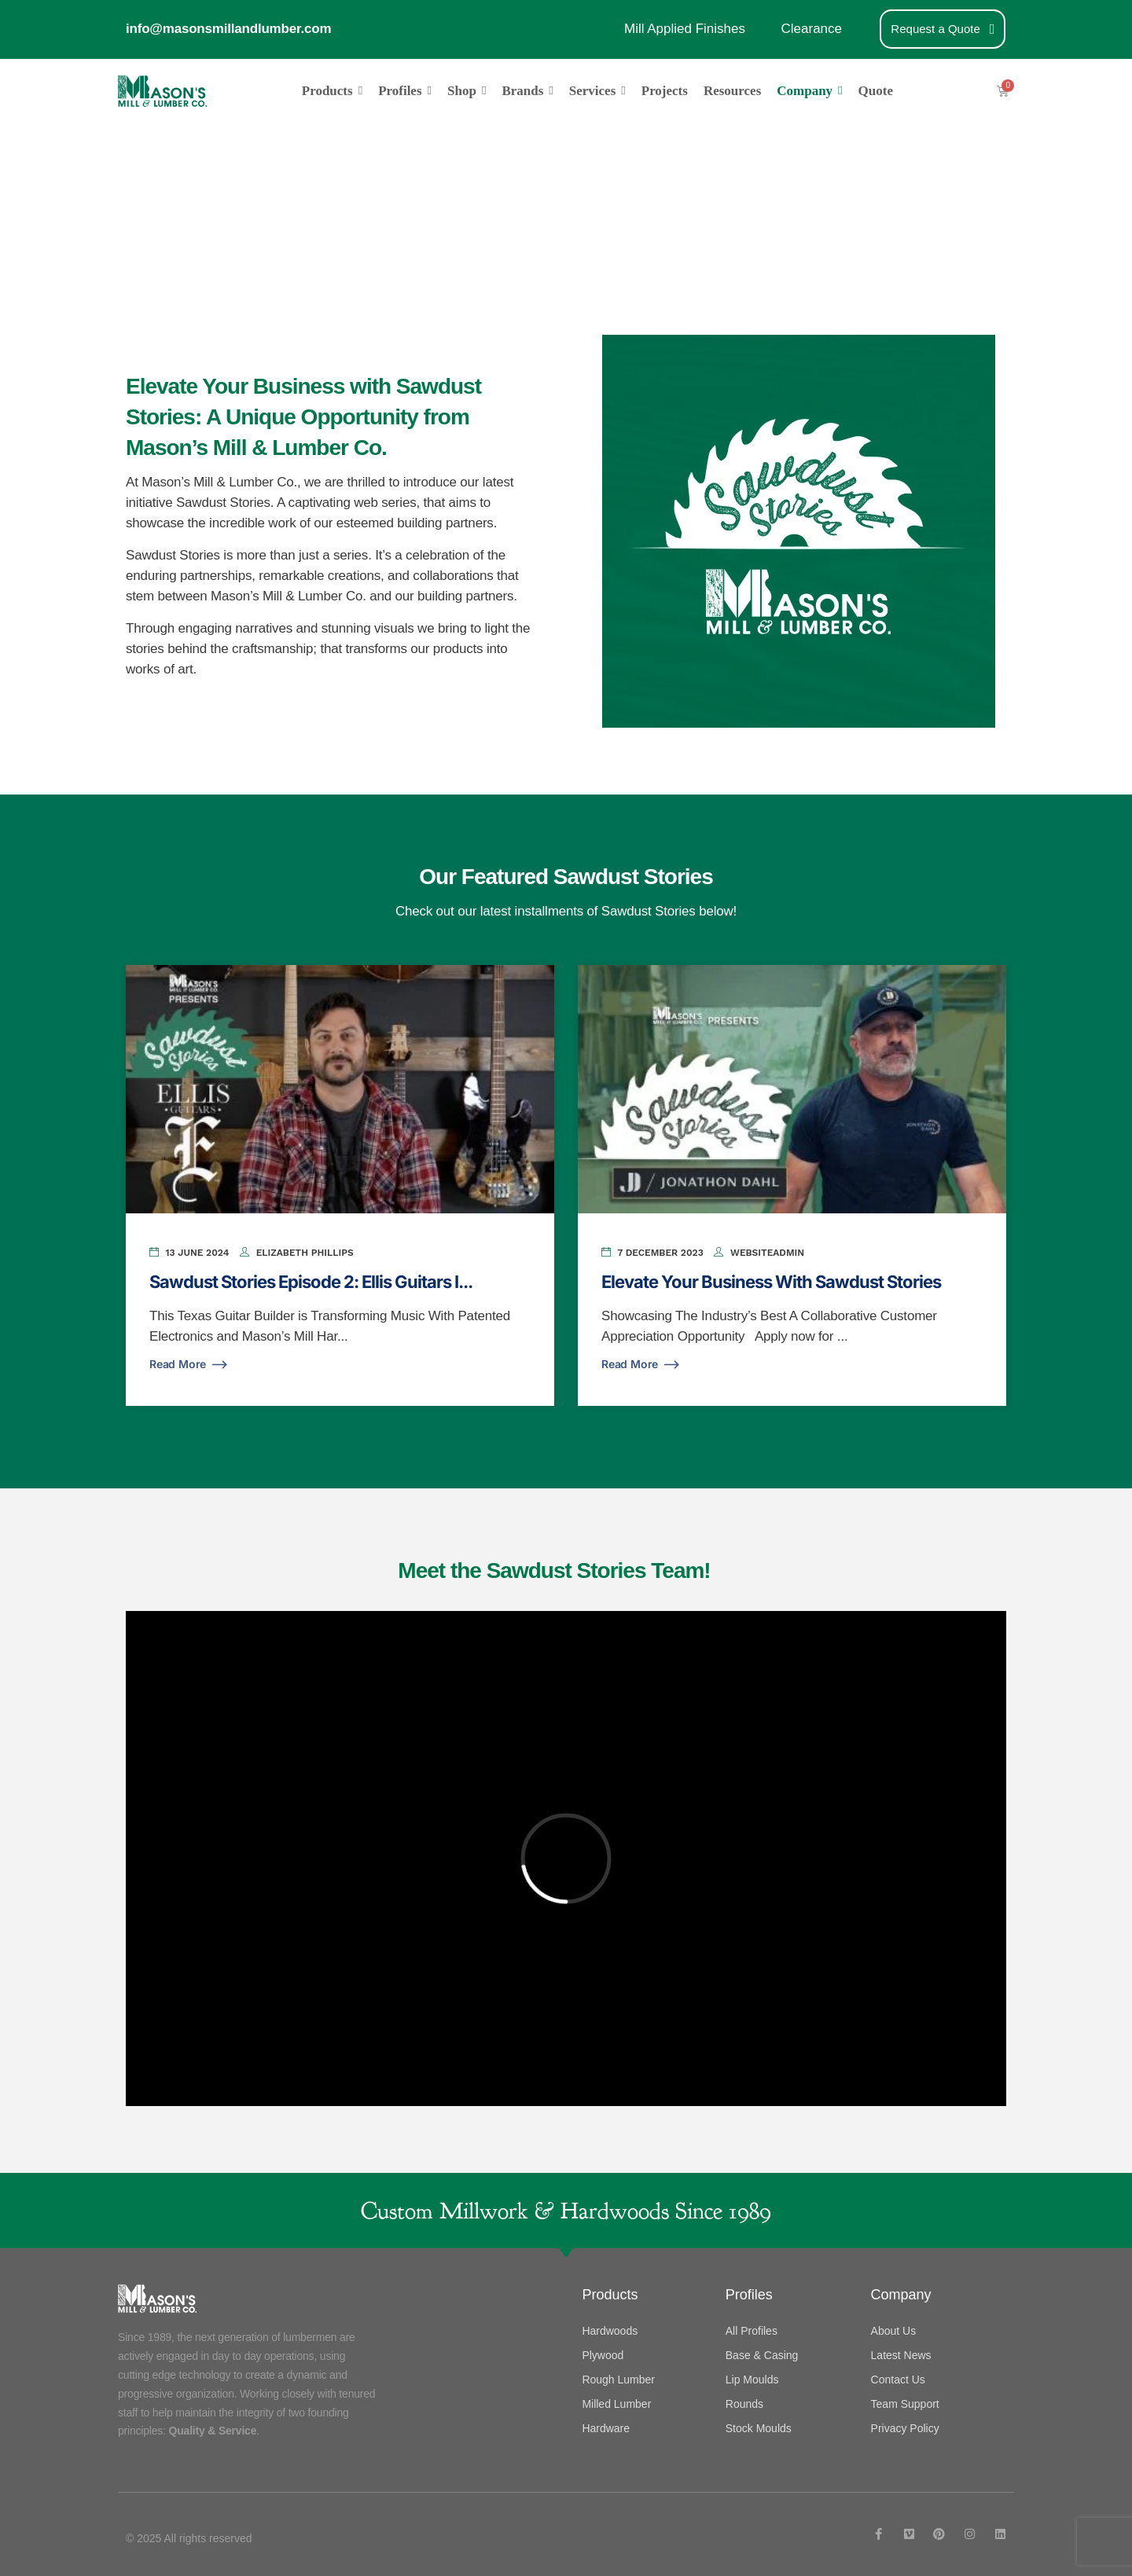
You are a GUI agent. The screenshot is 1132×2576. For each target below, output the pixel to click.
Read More (189, 1364)
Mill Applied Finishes (684, 28)
